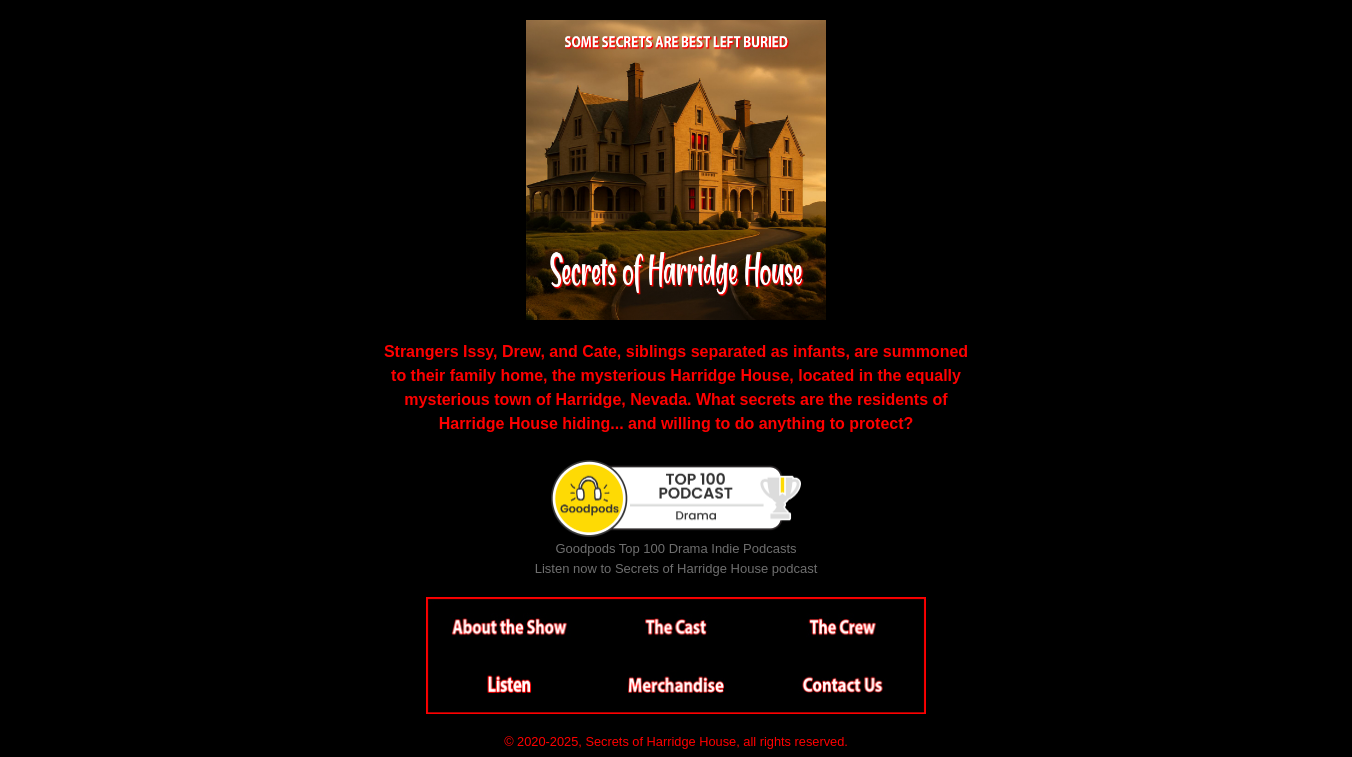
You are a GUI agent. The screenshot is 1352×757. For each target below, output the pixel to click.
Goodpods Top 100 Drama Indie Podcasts (675, 548)
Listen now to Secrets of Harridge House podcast (676, 568)
